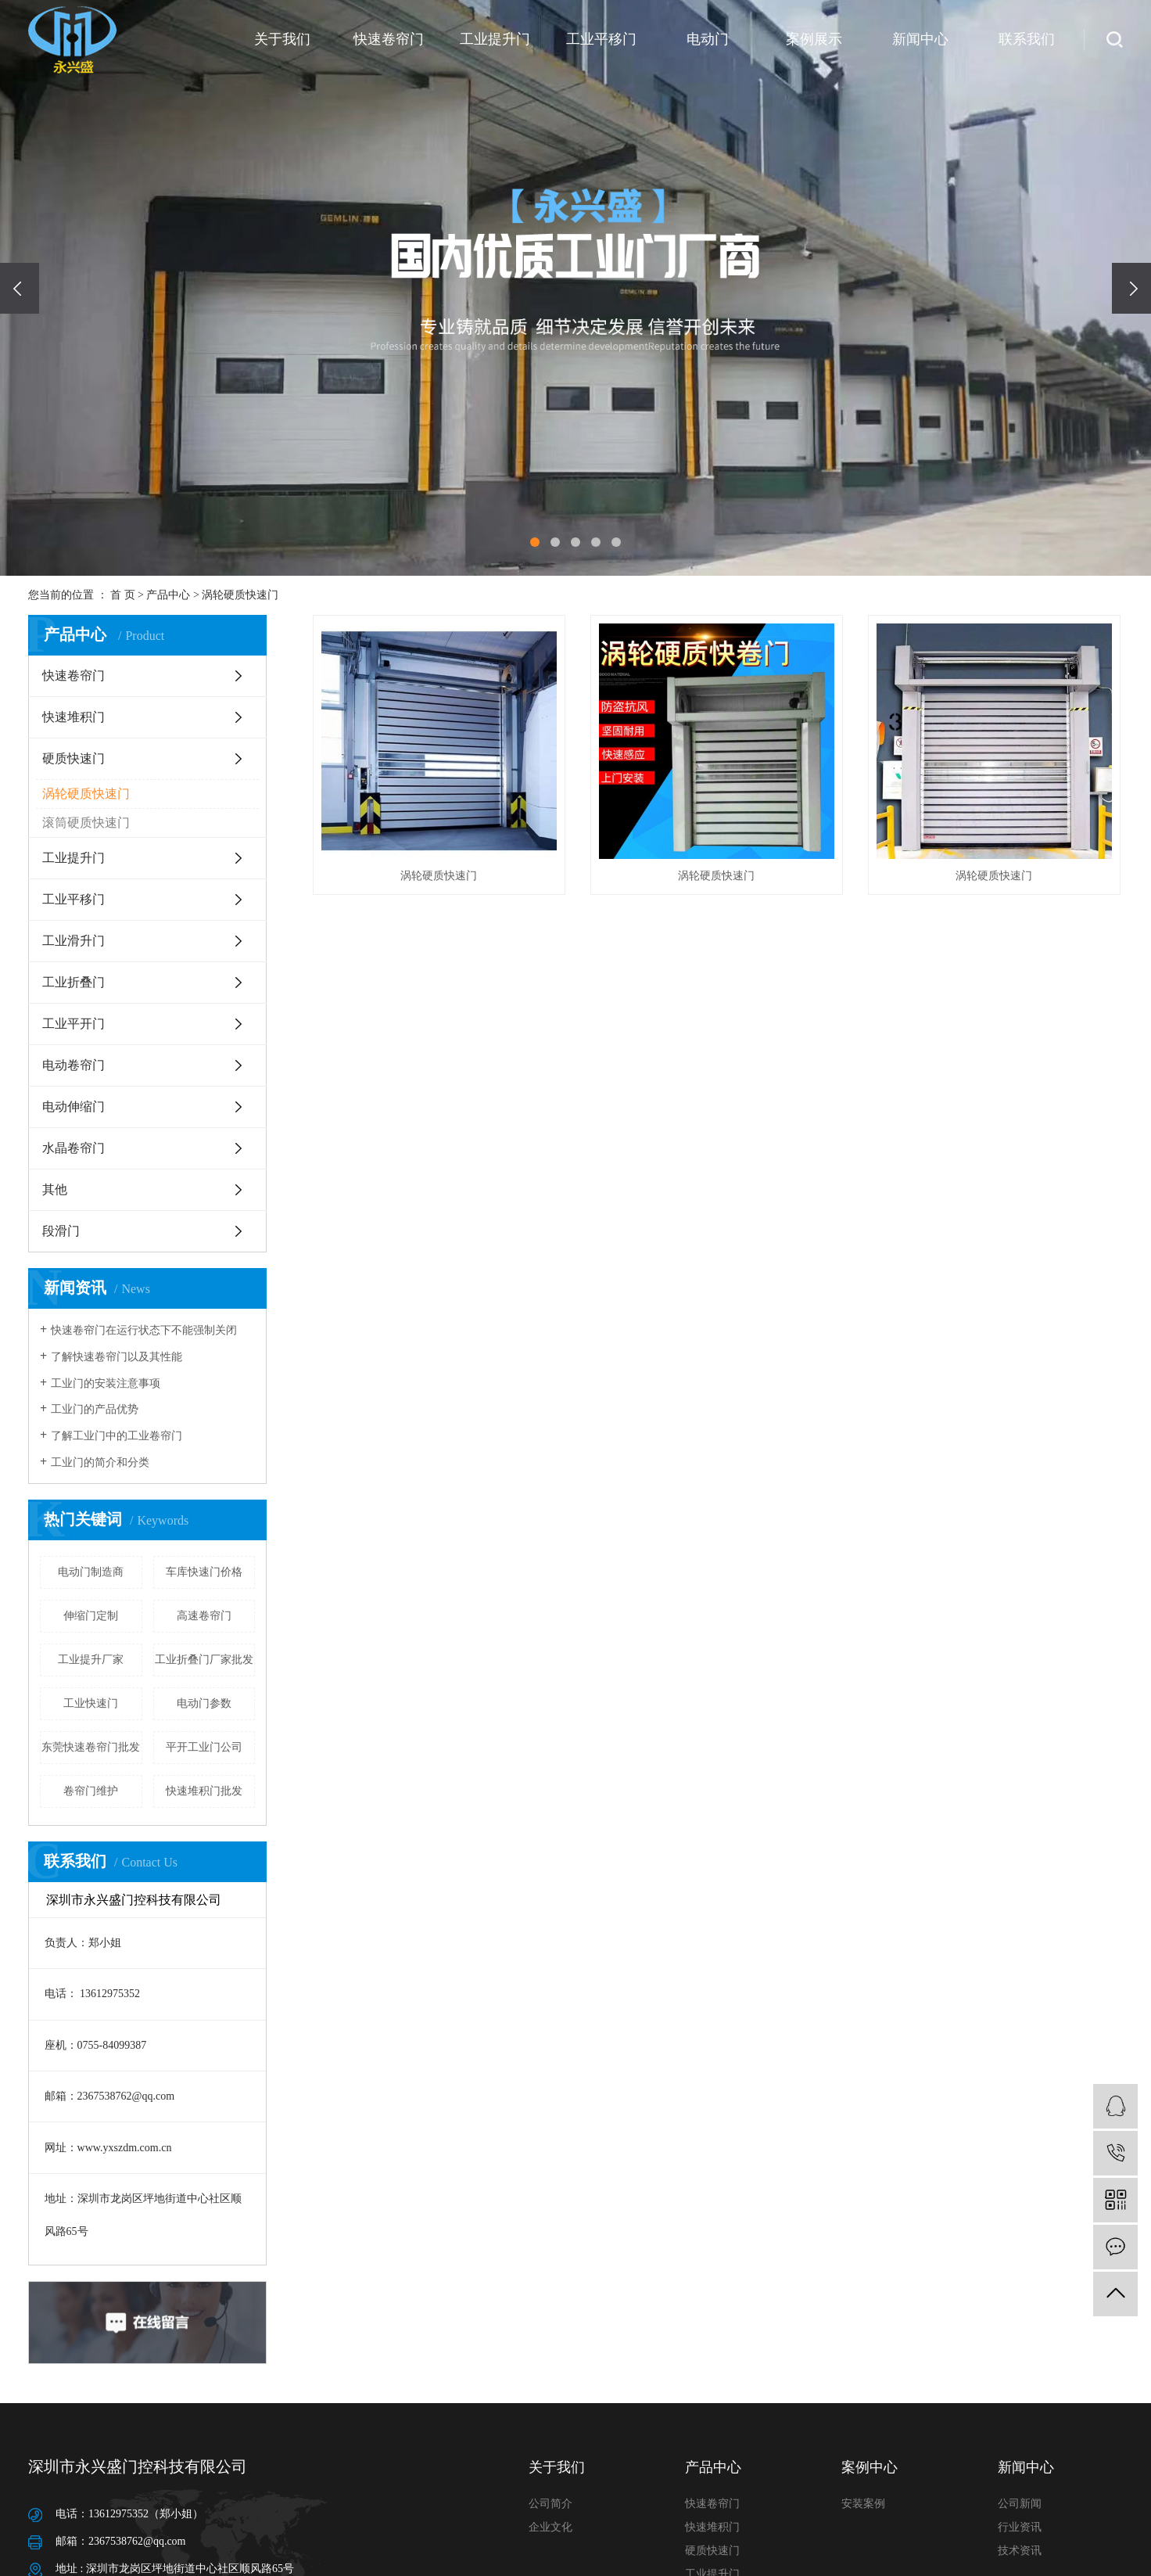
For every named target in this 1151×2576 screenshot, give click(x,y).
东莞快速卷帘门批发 (90, 1747)
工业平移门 (601, 39)
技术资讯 (1020, 2550)
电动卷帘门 (73, 1065)
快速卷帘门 (388, 39)
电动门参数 (204, 1703)
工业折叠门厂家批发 (204, 1659)
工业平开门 (73, 1023)
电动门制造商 (91, 1572)
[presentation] (19, 288)
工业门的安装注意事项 (105, 1383)
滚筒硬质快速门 (86, 822)
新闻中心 (920, 39)
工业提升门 (495, 39)
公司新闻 (1020, 2504)
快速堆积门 (73, 717)
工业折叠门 (73, 982)
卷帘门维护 (90, 1791)
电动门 (708, 39)
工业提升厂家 (91, 1659)
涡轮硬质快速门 (240, 595)
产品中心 (168, 595)
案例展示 (814, 39)
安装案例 (863, 2504)
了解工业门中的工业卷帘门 (116, 1436)
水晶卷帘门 (73, 1148)
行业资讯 (1020, 2527)
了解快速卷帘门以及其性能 (116, 1357)
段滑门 (61, 1231)
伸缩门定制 (90, 1616)
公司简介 (550, 2504)
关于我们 (282, 39)
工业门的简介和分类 (100, 1462)
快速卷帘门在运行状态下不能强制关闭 (144, 1330)
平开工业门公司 (204, 1747)
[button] (535, 542)
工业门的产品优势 (94, 1409)
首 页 (122, 595)
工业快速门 (90, 1703)
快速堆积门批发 (204, 1791)
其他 (54, 1189)
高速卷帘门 (204, 1616)
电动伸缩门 (73, 1106)
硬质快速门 (73, 758)
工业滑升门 (73, 940)
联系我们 (1027, 39)
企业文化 (550, 2527)
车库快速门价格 (204, 1572)
